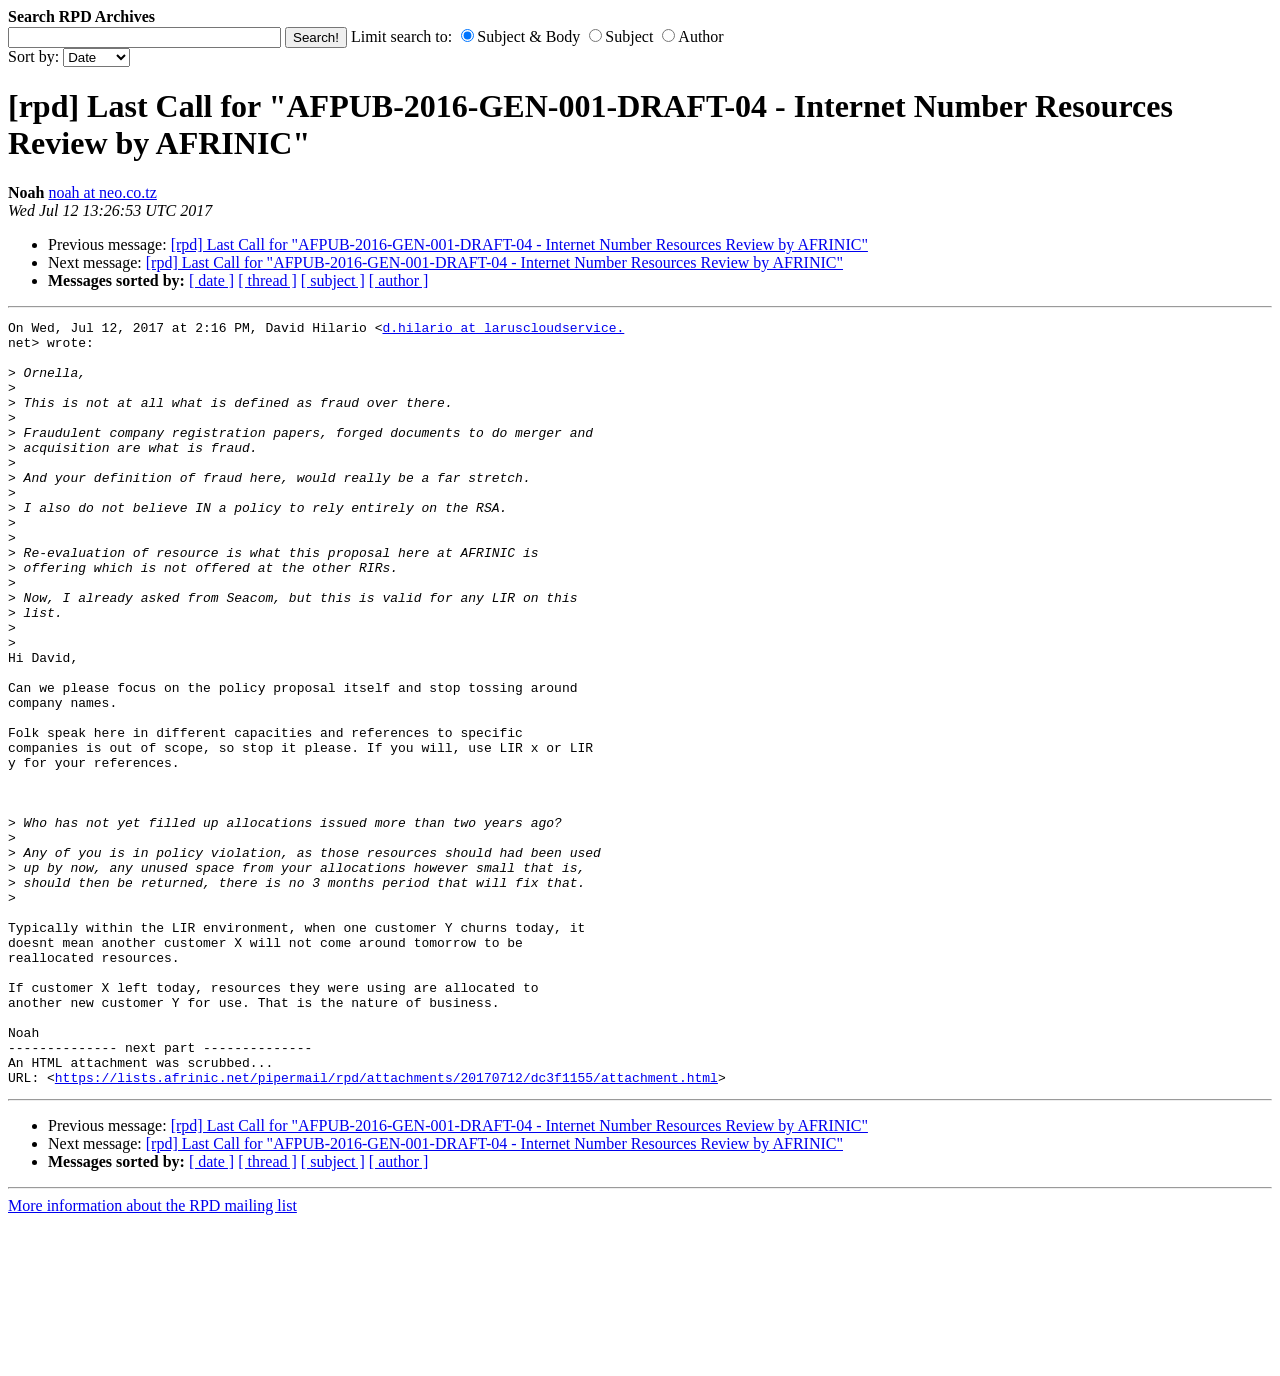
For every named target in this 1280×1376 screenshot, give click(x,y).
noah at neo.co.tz (102, 192)
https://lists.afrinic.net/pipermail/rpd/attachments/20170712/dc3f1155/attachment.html (386, 1230)
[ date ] (211, 280)
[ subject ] (333, 280)
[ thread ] (267, 280)
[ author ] (399, 280)
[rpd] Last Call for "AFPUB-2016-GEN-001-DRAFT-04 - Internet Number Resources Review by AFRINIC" (519, 244)
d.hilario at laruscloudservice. (503, 330)
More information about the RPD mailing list (152, 1358)
